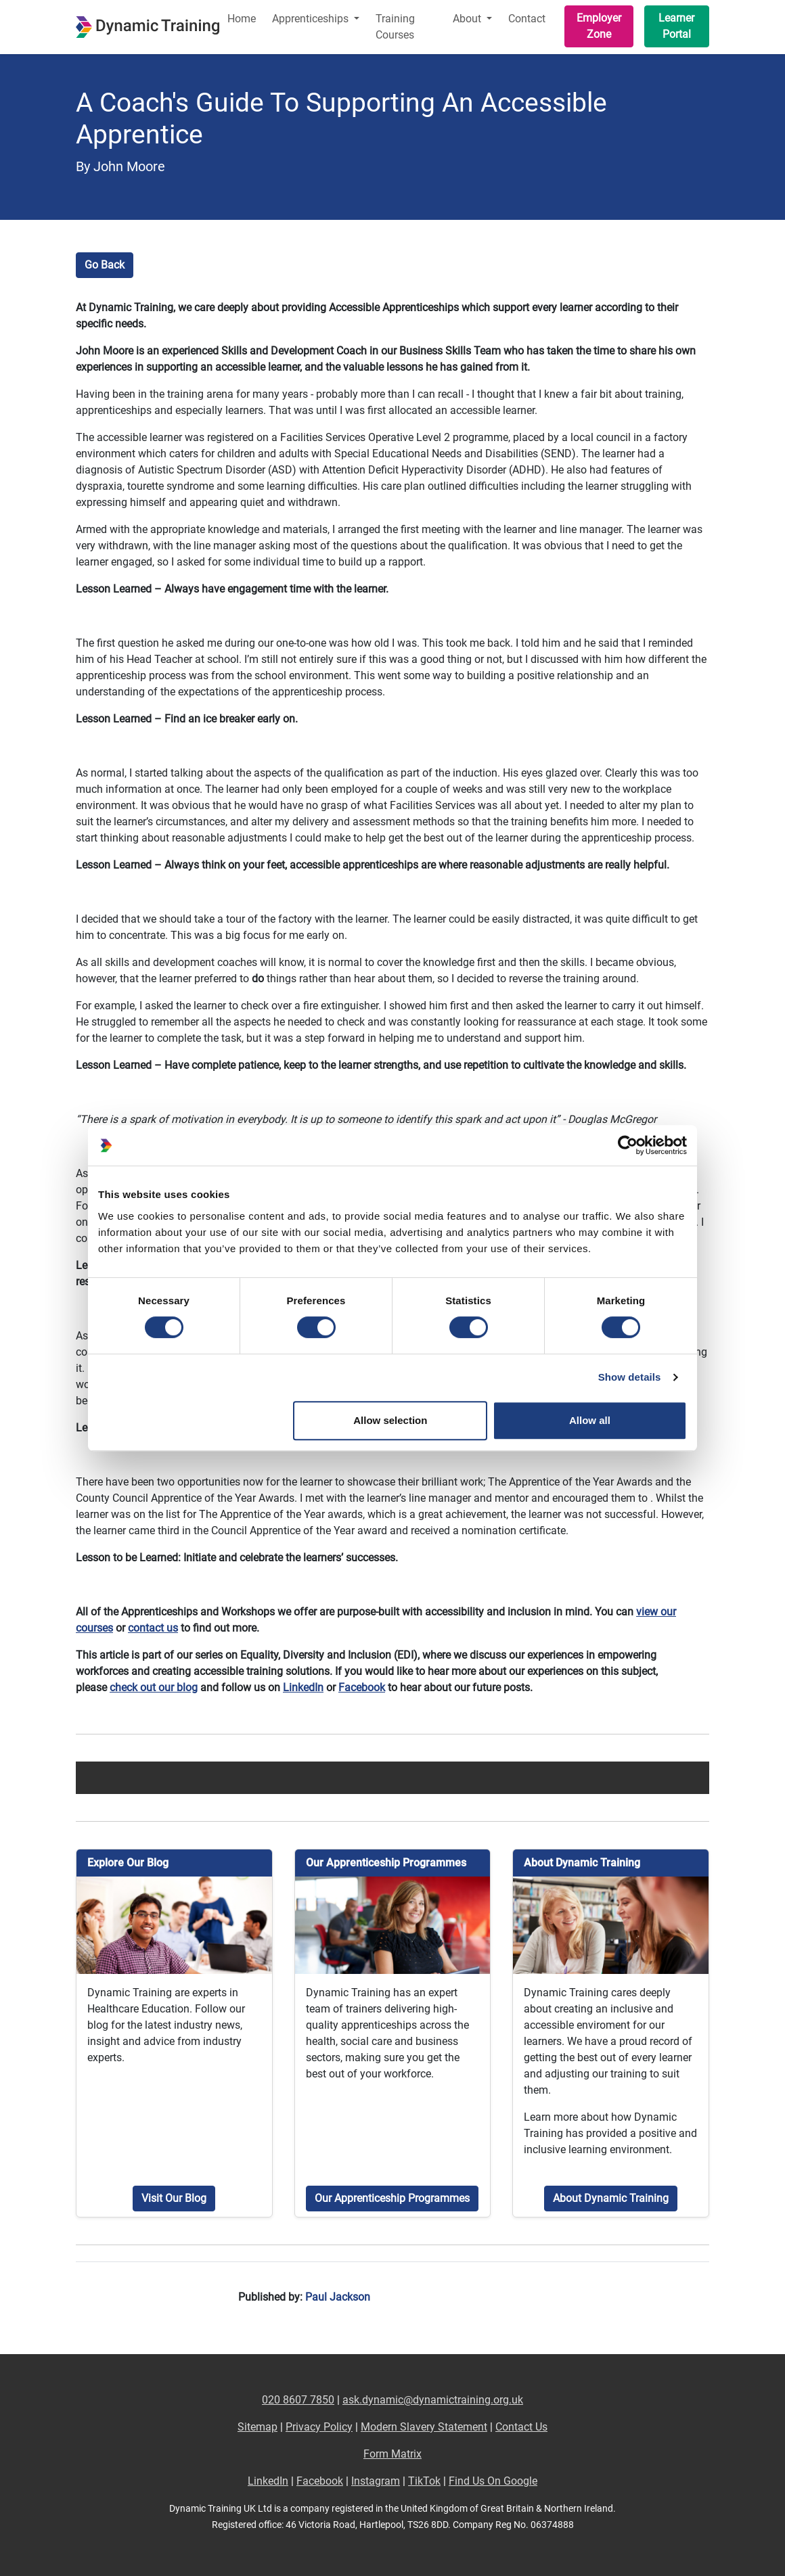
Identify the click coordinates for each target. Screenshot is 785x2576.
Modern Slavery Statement (424, 2426)
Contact (526, 18)
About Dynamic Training (611, 2198)
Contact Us (521, 2426)
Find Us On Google (493, 2481)
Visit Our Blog (173, 2198)
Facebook (361, 1687)
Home (241, 18)
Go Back (105, 264)
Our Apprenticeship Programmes (392, 2198)
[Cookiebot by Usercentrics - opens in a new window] (627, 1145)
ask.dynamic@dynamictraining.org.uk (432, 2399)
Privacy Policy (319, 2426)
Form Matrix (392, 2453)
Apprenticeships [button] (311, 18)
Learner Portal (676, 26)
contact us (153, 1628)
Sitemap (257, 2426)
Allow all (589, 1420)
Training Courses (395, 26)
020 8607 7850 (298, 2399)
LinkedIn (303, 1687)
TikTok (424, 2481)
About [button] (468, 18)
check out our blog (154, 1687)
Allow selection (390, 1420)
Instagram (375, 2481)
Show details (629, 1377)
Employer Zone (599, 26)
